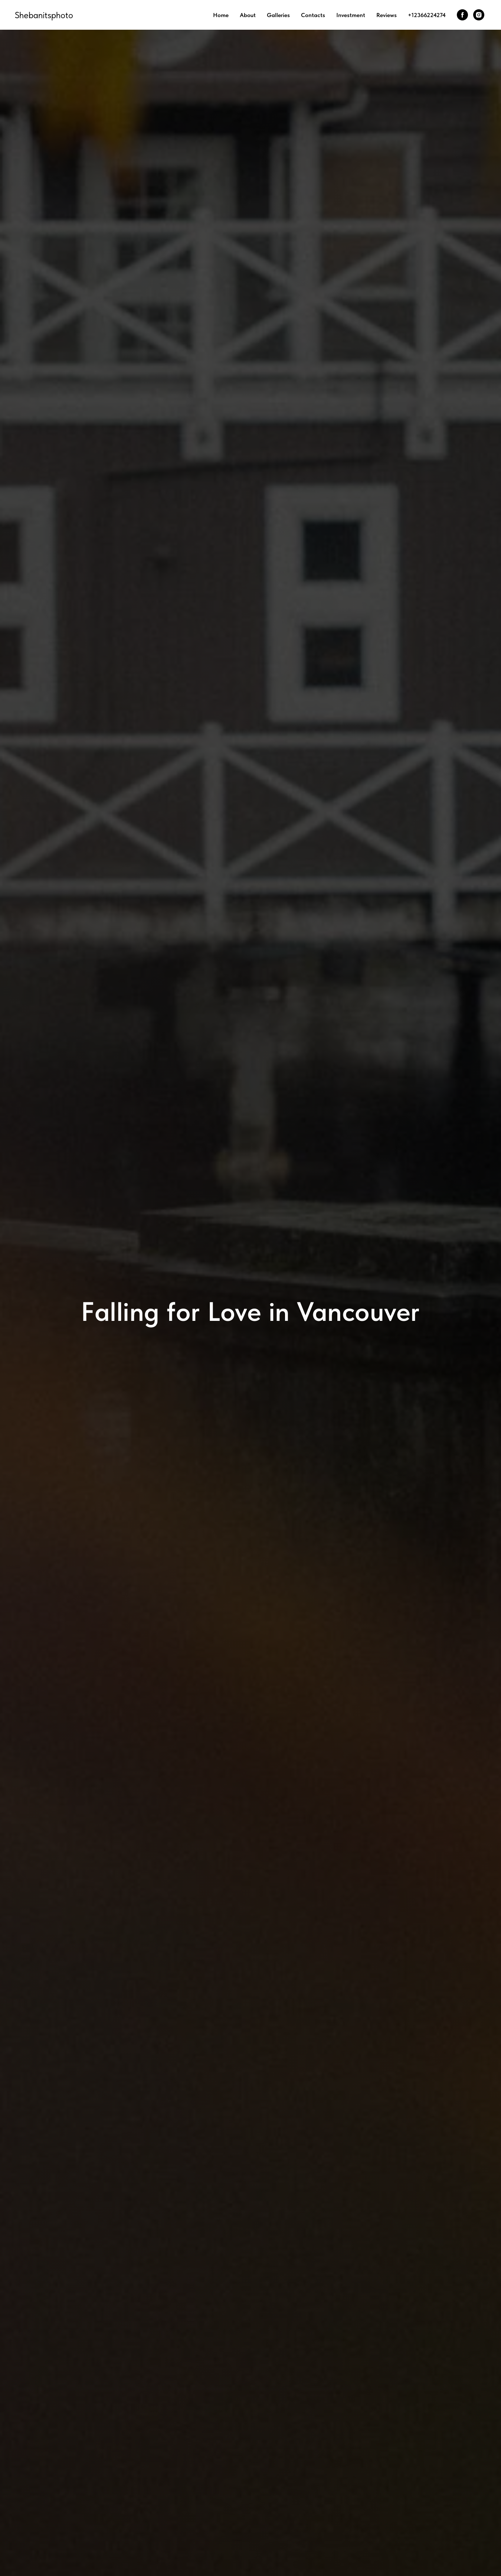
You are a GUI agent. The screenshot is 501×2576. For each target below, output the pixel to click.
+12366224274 (427, 15)
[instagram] (478, 14)
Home (221, 15)
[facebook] (462, 14)
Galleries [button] (278, 15)
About (248, 15)
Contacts (313, 15)
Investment (350, 15)
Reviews (386, 15)
